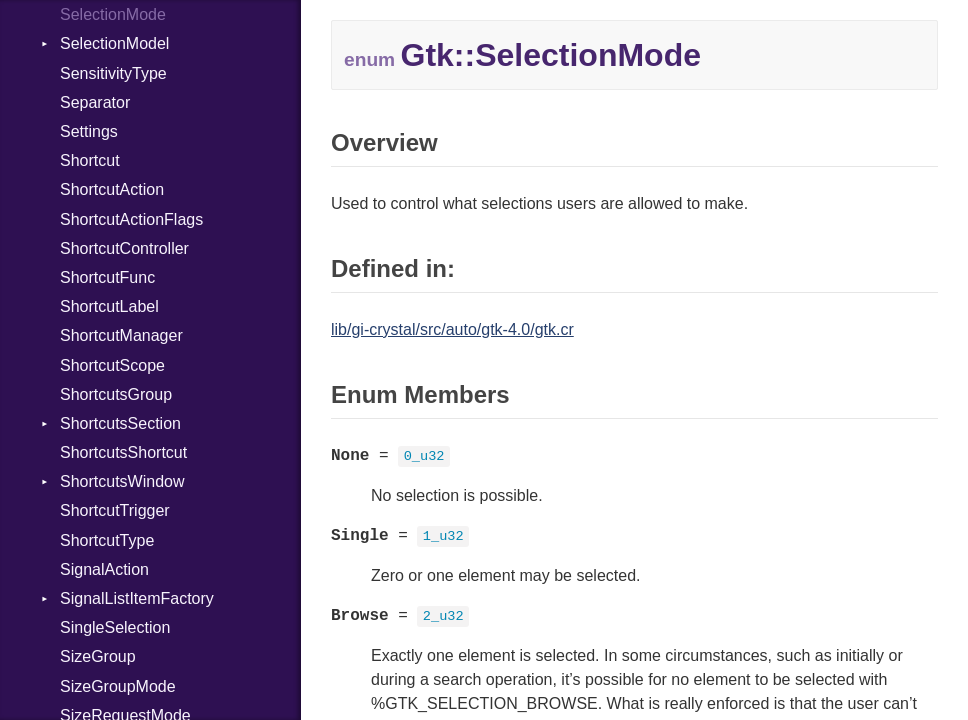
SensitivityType (113, 73)
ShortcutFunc (107, 277)
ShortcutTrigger (115, 510)
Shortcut (90, 160)
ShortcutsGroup (116, 394)
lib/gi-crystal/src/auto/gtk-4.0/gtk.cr (452, 329)
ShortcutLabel (109, 306)
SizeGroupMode (118, 686)
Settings (89, 131)
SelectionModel (114, 43)
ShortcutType (107, 540)
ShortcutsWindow (122, 481)
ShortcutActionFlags (131, 219)
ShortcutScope (112, 365)
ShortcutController (124, 248)
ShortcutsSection (120, 423)
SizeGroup (98, 656)
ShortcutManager (121, 335)
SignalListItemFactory (137, 598)
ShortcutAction (112, 189)
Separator (95, 102)
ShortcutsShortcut (123, 452)
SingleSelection (115, 627)
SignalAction (104, 569)
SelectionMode (113, 14)
